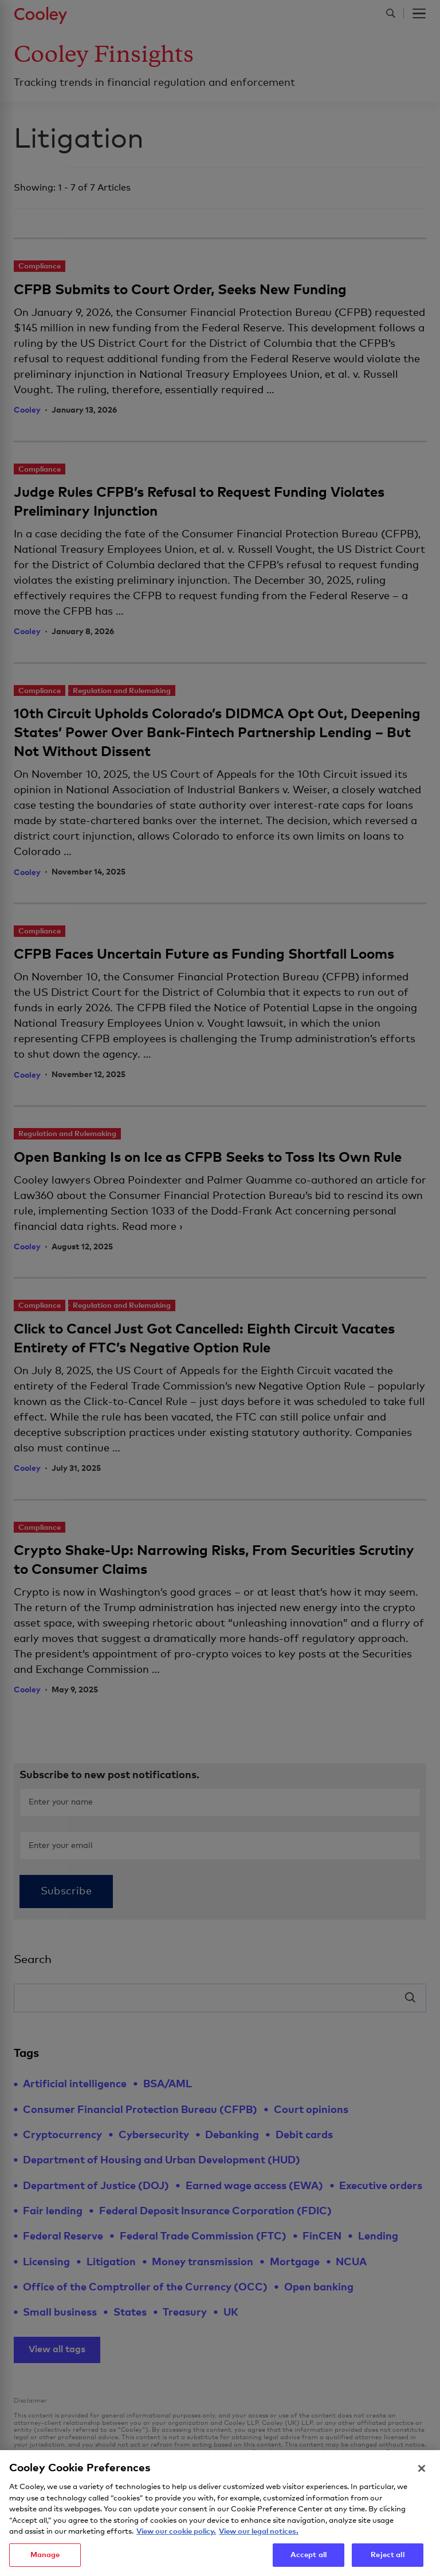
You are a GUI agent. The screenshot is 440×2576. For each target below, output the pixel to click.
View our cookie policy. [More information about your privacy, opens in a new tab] (176, 2538)
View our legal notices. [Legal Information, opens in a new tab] (258, 2538)
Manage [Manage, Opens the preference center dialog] (45, 2561)
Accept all (308, 2561)
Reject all (387, 2561)
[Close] (421, 2474)
